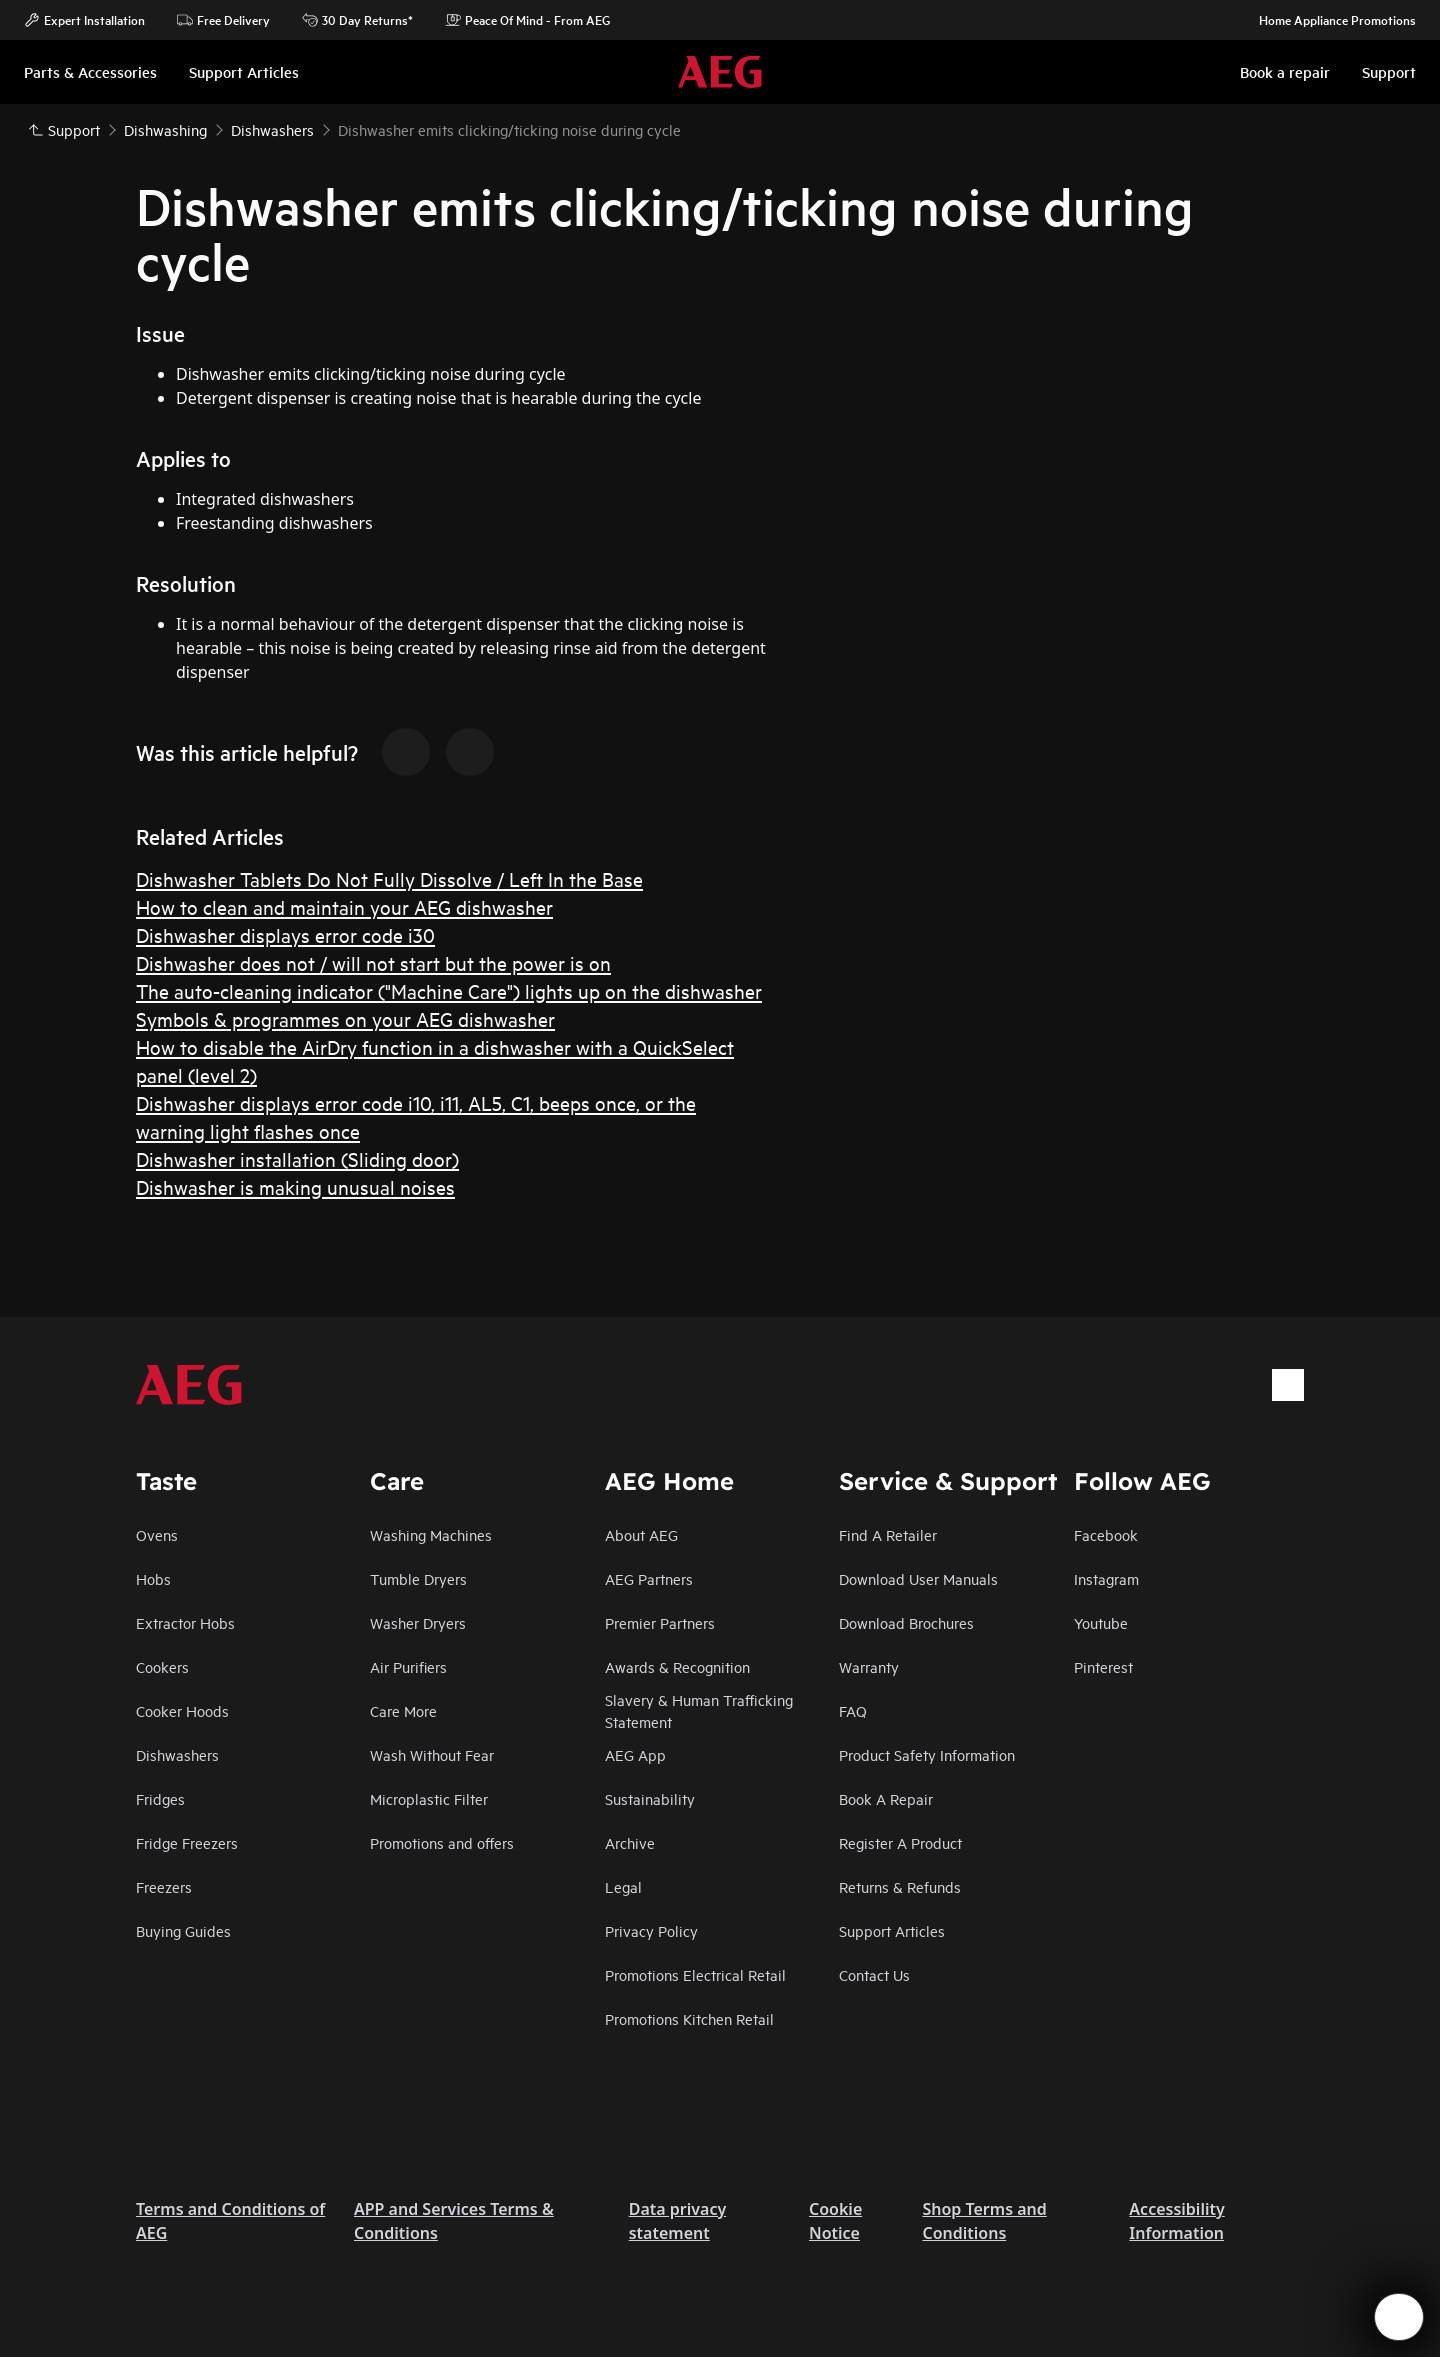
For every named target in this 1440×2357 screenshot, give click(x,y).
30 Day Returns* (357, 20)
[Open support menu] (1399, 2317)
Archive (630, 1842)
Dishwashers (177, 1754)
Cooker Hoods (182, 1710)
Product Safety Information (927, 1754)
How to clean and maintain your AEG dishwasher (344, 906)
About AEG (641, 1534)
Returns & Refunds (900, 1886)
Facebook (1106, 1534)
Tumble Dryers (418, 1578)
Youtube (1101, 1622)
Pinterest (1103, 1666)
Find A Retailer (888, 1534)
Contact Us (874, 1974)
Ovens (157, 1534)
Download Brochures (906, 1622)
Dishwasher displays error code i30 (285, 934)
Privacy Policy (651, 1930)
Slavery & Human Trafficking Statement (699, 1710)
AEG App (635, 1754)
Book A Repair (886, 1798)
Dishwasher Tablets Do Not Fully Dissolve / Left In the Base (389, 878)
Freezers (164, 1886)
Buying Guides (183, 1930)
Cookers (162, 1666)
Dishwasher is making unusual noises (295, 1186)
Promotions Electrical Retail (695, 1974)
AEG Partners (649, 1578)
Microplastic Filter (429, 1798)
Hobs (153, 1578)
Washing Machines (431, 1534)
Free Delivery (223, 20)
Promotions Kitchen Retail (689, 2018)
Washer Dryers (418, 1622)
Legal (623, 1886)
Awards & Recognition (677, 1666)
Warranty (869, 1666)
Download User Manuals (918, 1578)
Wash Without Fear (432, 1754)
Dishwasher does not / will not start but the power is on (373, 962)
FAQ (853, 1710)
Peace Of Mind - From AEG (527, 20)
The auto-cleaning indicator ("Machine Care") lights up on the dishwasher (449, 990)
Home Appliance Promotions (1327, 20)
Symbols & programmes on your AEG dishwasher (345, 1018)
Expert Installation (84, 20)
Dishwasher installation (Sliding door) (297, 1158)
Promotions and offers (442, 1842)
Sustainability (650, 1798)
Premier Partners (660, 1622)
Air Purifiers (408, 1666)
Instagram (1106, 1578)
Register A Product (900, 1842)
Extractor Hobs (185, 1622)
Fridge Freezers (187, 1842)
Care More (403, 1710)
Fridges (160, 1798)
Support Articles (892, 1930)
